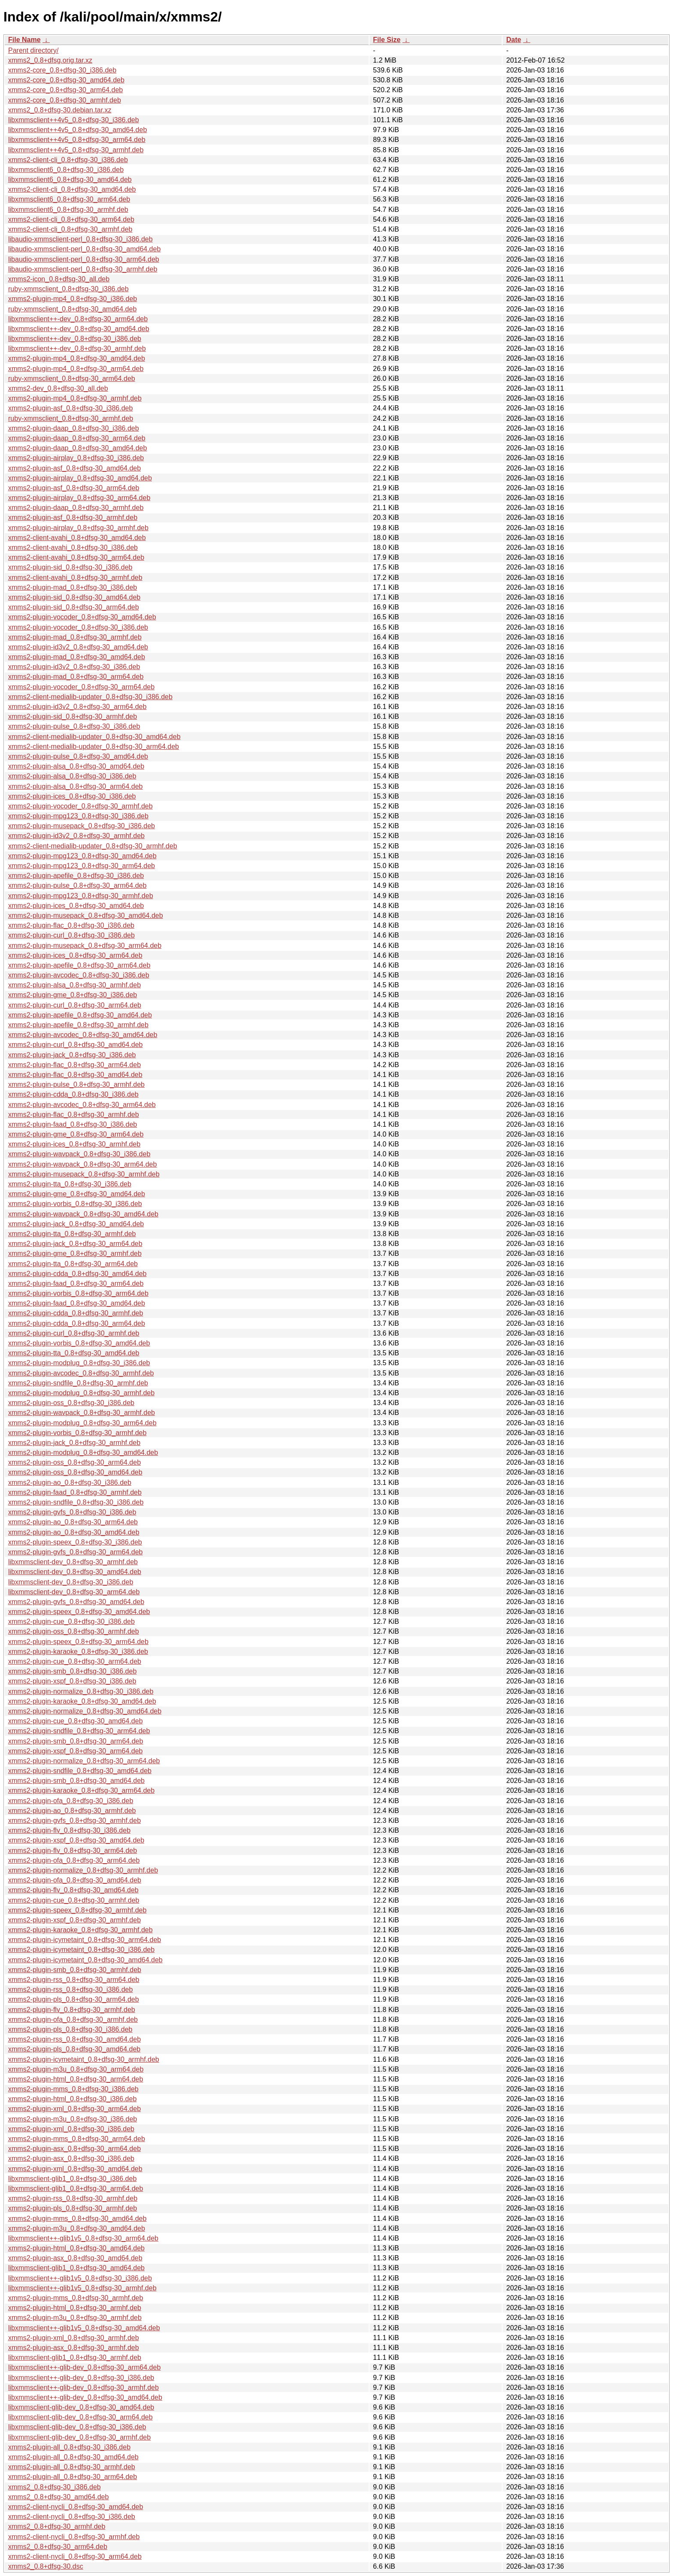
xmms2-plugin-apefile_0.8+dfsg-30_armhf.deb (78, 1025)
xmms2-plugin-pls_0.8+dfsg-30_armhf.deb (72, 2208)
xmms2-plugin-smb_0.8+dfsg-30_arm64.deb (75, 1741)
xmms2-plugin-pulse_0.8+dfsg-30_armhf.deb (76, 1084)
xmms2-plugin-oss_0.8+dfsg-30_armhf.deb (73, 1631)
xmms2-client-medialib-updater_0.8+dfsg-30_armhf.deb (92, 846)
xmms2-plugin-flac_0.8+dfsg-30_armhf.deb (73, 1114)
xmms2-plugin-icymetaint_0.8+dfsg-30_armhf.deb (83, 2059)
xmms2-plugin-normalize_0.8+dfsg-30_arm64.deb (84, 1761)
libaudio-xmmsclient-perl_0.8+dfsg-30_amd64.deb (84, 249)
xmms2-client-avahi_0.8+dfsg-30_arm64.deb (76, 557)
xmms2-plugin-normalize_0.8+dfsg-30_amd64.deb (84, 1711)
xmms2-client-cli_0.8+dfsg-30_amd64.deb (72, 189)
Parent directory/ (33, 50)
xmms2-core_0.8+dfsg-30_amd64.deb (66, 80)
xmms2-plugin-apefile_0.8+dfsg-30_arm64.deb (79, 965)
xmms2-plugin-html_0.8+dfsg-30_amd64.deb (76, 2248)
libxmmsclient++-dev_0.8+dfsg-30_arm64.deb (78, 319)
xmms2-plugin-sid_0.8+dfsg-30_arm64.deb (73, 607)
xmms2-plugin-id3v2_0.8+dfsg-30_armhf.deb (76, 835)
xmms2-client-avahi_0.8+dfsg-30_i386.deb (73, 547)
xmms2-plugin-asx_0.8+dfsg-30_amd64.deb (75, 2258)
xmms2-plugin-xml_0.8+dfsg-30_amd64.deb (75, 2168)
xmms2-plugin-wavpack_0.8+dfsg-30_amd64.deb (83, 1214)
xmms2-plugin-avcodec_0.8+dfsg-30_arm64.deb (82, 1104)
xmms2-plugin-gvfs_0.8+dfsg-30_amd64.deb (76, 1601)
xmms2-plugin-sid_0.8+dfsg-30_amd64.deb (74, 597)
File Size (386, 39)
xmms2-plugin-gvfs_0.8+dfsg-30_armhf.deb (74, 1820)
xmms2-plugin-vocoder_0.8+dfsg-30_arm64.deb (81, 687)
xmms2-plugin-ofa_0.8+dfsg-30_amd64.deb (74, 1880)
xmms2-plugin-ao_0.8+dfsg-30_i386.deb (69, 1482)
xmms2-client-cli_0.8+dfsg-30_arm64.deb (71, 219)
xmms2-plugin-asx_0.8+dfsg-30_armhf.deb (73, 2347)
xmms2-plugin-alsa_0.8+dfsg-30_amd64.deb (76, 766)
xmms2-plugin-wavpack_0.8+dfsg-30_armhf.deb (81, 1412)
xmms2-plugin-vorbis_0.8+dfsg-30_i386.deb (75, 1203)
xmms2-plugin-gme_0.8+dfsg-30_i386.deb (72, 994)
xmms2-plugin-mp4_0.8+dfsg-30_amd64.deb (76, 358)
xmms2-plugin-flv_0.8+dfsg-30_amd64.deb (73, 1890)
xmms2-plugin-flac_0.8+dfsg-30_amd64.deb (75, 1074)
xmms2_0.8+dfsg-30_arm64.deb (57, 2546)
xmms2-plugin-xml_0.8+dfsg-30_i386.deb (71, 2129)
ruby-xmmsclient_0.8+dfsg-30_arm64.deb (71, 378)
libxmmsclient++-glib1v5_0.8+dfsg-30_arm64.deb (83, 2238)
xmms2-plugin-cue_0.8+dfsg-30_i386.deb (71, 1621)
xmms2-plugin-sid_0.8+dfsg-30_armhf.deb (72, 716)
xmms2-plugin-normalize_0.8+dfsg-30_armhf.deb (83, 1870)
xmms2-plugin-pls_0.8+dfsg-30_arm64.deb (73, 1999)
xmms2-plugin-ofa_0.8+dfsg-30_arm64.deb (73, 1860)
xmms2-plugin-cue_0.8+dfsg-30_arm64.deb (74, 1661)
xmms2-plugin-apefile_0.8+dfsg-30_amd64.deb (80, 1015)
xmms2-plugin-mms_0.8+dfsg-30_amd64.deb (77, 2218)
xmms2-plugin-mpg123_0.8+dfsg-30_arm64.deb (81, 865)
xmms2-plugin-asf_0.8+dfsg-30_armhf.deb (72, 517)
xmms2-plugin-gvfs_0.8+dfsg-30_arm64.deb (75, 1552)
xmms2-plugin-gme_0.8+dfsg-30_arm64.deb (75, 1134)
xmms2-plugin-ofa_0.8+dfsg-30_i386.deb (70, 1800)
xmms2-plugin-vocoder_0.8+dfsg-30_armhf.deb (80, 806)
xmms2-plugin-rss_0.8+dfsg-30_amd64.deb (74, 2039)
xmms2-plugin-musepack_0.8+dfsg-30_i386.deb (81, 826)
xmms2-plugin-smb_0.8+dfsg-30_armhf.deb (74, 1969)
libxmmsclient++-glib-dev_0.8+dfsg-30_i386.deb (81, 2377)
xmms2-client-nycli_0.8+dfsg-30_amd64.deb (75, 2506)
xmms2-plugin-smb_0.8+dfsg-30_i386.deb (72, 1671)
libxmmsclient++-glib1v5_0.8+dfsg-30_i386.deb (80, 2278)
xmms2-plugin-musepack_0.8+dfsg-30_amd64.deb (85, 915)
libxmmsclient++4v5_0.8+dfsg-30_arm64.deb (77, 139)
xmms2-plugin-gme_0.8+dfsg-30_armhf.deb (75, 1253)
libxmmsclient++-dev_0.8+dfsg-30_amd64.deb (78, 328)
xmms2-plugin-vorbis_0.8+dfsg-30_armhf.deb (77, 1432)
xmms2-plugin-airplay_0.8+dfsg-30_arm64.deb (79, 497)
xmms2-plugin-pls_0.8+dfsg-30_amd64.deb (74, 2049)
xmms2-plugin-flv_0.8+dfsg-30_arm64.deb (72, 1850)
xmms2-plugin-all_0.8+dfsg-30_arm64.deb (72, 2476)
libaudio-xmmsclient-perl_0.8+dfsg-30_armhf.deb (82, 269)
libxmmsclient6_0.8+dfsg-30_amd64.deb (70, 179)
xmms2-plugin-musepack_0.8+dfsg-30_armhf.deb (84, 1174)
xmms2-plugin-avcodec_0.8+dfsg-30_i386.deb (78, 975)
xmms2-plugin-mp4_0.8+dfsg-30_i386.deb (72, 298)
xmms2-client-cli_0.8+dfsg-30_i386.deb (68, 159)
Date (513, 39)
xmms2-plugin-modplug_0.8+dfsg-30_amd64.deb (83, 1452)
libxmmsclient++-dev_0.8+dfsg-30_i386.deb (74, 338)
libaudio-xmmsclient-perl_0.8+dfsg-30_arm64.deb (83, 259)
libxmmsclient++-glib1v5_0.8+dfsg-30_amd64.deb (84, 2328)
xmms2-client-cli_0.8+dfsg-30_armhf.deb (70, 229)
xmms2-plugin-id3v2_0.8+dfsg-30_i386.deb (74, 666)
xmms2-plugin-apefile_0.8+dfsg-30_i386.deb (76, 875)
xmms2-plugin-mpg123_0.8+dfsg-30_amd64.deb (82, 856)
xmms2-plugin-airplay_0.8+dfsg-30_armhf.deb (78, 527)
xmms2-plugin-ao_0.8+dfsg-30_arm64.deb (73, 1522)
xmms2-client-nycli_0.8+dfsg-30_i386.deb (71, 2516)
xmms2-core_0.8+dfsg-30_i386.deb (62, 70)
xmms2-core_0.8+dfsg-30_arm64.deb (65, 90)
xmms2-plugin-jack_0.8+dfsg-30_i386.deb (72, 1055)
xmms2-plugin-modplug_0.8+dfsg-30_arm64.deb (82, 1423)
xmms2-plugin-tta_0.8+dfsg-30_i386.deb (69, 1184)
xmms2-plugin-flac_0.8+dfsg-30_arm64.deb (74, 1064)
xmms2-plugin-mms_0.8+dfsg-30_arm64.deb (76, 2138)
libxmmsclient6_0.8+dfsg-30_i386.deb (66, 169)
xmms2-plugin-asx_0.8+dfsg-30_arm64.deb (74, 2148)
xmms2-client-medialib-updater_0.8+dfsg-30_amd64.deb (94, 736)
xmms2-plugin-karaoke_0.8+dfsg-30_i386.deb (78, 1651)
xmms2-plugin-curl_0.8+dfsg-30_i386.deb (71, 935)
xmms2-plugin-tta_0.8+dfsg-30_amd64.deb (73, 1353)
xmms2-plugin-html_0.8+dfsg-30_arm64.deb (75, 2079)
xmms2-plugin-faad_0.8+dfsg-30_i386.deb (72, 1124)
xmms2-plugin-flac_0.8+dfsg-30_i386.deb (71, 925)
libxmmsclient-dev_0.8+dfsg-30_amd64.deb (74, 1571)
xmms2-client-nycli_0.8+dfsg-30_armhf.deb (73, 2536)
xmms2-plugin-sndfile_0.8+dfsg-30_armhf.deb (78, 1383)
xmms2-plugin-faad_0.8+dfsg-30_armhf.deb (75, 1492)
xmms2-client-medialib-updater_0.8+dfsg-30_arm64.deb (93, 746)
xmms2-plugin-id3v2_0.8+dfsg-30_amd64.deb (78, 647)
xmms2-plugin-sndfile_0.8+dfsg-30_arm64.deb (79, 1730)
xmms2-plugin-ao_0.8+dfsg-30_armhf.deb (72, 1810)
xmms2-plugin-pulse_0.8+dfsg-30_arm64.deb (77, 885)
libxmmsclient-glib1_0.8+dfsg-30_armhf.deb (74, 2357)
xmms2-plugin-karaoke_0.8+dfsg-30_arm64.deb (81, 1790)
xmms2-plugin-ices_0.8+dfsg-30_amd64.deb (76, 905)
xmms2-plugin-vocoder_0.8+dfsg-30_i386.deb (78, 627)
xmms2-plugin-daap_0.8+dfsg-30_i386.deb (73, 428)
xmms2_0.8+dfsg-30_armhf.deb (56, 2526)
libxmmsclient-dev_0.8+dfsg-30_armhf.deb (73, 1562)
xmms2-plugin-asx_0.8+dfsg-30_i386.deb (71, 2158)
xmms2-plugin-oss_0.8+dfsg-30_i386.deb (71, 1402)
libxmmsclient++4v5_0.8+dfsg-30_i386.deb (73, 120)
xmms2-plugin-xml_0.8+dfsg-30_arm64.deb (74, 2108)
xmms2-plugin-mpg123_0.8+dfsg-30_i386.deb (78, 816)
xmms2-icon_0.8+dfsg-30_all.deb (58, 279)
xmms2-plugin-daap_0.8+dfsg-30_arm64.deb (77, 438)
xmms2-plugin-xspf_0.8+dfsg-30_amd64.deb (76, 1840)
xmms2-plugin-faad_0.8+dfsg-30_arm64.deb (75, 1283)
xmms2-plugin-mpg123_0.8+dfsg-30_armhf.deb (80, 895)
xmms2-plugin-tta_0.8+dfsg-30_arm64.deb (73, 1263)
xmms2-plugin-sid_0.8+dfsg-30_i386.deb (70, 567)
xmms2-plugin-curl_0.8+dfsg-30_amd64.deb (75, 1044)
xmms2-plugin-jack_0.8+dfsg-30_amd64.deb (76, 1224)
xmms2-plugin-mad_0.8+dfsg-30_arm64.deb (75, 676)
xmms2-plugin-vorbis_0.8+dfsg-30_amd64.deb (79, 1343)
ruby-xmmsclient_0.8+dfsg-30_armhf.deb (70, 418)
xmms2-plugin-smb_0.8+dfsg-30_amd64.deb (76, 1780)
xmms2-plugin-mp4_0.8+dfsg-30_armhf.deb (75, 398)
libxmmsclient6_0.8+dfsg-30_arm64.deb (69, 199)
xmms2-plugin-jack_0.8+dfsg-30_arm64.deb (75, 1243)
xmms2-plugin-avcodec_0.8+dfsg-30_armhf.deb (81, 1373)
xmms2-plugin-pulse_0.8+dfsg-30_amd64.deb (78, 756)
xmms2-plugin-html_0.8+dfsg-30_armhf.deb (74, 2307)
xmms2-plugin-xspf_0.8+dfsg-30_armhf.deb (74, 1920)
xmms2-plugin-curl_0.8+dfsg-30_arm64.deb (74, 1005)
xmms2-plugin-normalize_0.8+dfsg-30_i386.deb (80, 1691)
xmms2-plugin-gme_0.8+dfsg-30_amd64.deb (76, 1194)
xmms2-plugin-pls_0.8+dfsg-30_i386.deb (70, 2029)
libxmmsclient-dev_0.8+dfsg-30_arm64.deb (73, 1592)
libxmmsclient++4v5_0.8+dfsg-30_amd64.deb (77, 129)
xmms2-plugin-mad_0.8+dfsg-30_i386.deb (72, 587)
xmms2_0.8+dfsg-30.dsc (45, 2566)
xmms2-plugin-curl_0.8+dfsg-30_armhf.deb (73, 1333)
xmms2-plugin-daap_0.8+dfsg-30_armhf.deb (75, 507)
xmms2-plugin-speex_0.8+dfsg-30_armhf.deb (77, 1910)
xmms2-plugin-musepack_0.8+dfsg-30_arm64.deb (84, 945)
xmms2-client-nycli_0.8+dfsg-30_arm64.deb (75, 2556)
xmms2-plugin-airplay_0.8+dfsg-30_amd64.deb (80, 478)
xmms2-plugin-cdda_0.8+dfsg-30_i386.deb (73, 1094)
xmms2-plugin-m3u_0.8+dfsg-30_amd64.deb (76, 2228)
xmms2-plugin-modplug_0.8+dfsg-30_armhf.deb (81, 1393)
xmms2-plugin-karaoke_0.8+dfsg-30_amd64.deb (82, 1701)
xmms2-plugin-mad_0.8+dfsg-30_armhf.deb (75, 637)
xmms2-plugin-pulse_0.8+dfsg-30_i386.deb (74, 726)
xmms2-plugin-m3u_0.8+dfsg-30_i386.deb (72, 2119)
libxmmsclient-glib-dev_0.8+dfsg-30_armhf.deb (79, 2437)
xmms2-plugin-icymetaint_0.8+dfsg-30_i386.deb (81, 1949)
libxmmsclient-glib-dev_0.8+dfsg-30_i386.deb (77, 2427)
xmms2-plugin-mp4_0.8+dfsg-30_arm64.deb (75, 368)
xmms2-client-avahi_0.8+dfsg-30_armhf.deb (75, 577)
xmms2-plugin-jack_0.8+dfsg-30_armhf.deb (74, 1442)
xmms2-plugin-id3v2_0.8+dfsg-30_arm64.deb (77, 706)
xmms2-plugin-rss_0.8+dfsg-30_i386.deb (70, 1989)
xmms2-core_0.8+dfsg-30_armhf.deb (64, 100)
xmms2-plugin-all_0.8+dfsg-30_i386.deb (69, 2447)
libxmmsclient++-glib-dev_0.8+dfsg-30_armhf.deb (83, 2387)
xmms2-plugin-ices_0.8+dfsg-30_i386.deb (72, 796)
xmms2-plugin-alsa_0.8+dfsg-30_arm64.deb (75, 786)
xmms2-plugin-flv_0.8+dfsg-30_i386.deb (69, 1830)
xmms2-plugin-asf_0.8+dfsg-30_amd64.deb (74, 468)
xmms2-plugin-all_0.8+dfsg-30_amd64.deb (73, 2457)
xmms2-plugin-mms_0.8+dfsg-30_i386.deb (73, 2089)
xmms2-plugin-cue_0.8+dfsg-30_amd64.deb (75, 1721)
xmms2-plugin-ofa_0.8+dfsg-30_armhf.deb (73, 2019)
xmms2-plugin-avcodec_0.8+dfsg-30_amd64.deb (82, 1034)
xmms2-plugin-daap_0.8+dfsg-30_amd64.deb (77, 448)
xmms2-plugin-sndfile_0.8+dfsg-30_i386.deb (75, 1502)
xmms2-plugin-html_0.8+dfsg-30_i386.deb (72, 2098)
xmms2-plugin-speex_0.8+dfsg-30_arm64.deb (78, 1641)
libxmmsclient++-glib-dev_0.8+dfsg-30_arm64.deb (84, 2367)
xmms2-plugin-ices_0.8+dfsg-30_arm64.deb (75, 955)
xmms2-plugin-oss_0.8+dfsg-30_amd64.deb (75, 1472)
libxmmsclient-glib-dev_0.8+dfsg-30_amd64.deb (81, 2407)
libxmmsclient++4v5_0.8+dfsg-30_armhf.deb (75, 150)
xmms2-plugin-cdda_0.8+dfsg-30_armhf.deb (75, 1313)
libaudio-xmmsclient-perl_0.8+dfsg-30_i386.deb (80, 239)
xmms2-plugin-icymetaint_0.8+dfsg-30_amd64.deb (85, 1960)
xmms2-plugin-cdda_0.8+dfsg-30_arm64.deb (76, 1323)
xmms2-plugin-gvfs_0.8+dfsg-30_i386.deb (72, 1512)
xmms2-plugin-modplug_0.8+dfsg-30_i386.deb (79, 1362)
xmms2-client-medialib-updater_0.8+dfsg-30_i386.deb (90, 696)
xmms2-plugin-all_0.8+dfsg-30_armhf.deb (71, 2466)
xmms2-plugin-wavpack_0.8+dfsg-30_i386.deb (79, 1154)
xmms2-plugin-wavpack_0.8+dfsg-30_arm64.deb (82, 1164)
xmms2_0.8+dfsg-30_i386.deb (54, 2487)
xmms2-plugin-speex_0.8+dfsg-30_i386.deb (75, 1542)
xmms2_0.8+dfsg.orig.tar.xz (50, 60)
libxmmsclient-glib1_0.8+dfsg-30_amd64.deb (76, 2267)
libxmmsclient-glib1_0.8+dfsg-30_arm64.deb (75, 2188)
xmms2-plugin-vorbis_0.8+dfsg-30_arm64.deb (78, 1293)
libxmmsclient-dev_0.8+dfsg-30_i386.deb (70, 1582)
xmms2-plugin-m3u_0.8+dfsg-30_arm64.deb (75, 2069)
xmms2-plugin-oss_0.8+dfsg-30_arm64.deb (74, 1462)
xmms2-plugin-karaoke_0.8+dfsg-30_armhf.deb (80, 1930)
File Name (24, 39)
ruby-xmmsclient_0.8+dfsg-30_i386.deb (68, 289)
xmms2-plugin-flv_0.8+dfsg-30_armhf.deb (71, 2009)
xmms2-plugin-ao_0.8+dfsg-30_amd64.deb (73, 1532)
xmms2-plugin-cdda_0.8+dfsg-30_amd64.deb (77, 1273)
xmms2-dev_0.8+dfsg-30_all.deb (58, 388)
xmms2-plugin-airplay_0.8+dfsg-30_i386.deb (76, 458)
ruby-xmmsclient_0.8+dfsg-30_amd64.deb (72, 309)
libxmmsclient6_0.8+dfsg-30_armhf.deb (68, 209)
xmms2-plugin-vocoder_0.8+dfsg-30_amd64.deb (82, 617)
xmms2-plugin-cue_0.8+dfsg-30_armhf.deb (73, 1900)
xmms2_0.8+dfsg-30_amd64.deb (58, 2497)
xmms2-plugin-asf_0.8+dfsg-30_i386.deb (70, 408)
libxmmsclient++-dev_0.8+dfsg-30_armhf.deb (77, 348)
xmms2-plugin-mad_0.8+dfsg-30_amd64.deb (76, 657)
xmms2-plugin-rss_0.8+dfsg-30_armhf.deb (72, 2198)
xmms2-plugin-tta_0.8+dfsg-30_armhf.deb (72, 1233)
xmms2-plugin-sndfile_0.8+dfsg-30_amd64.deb (80, 1770)
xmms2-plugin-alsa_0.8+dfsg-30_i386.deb (72, 776)
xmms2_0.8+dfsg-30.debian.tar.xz (60, 110)
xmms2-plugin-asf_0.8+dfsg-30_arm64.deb (73, 488)
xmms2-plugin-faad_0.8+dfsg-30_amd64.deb (76, 1303)
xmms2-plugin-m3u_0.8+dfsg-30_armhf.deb (75, 2317)
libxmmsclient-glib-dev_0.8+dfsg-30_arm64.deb (80, 2417)
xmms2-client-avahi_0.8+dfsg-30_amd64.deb (77, 537)
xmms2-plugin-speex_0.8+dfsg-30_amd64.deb (79, 1611)
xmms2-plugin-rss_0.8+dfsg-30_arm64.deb (73, 1979)
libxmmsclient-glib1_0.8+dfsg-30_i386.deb (72, 2178)
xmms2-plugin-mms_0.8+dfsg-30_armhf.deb (75, 2298)
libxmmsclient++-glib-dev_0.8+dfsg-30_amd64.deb (85, 2397)
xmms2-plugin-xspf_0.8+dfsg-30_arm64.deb (75, 1751)
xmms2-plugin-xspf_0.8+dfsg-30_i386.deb (72, 1681)
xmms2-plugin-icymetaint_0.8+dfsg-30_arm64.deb (84, 1939)
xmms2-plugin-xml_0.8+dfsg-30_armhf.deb (73, 2337)
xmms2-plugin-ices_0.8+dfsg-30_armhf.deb (74, 1144)
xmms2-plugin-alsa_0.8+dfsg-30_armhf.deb (74, 985)
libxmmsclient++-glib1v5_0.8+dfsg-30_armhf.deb (82, 2288)
